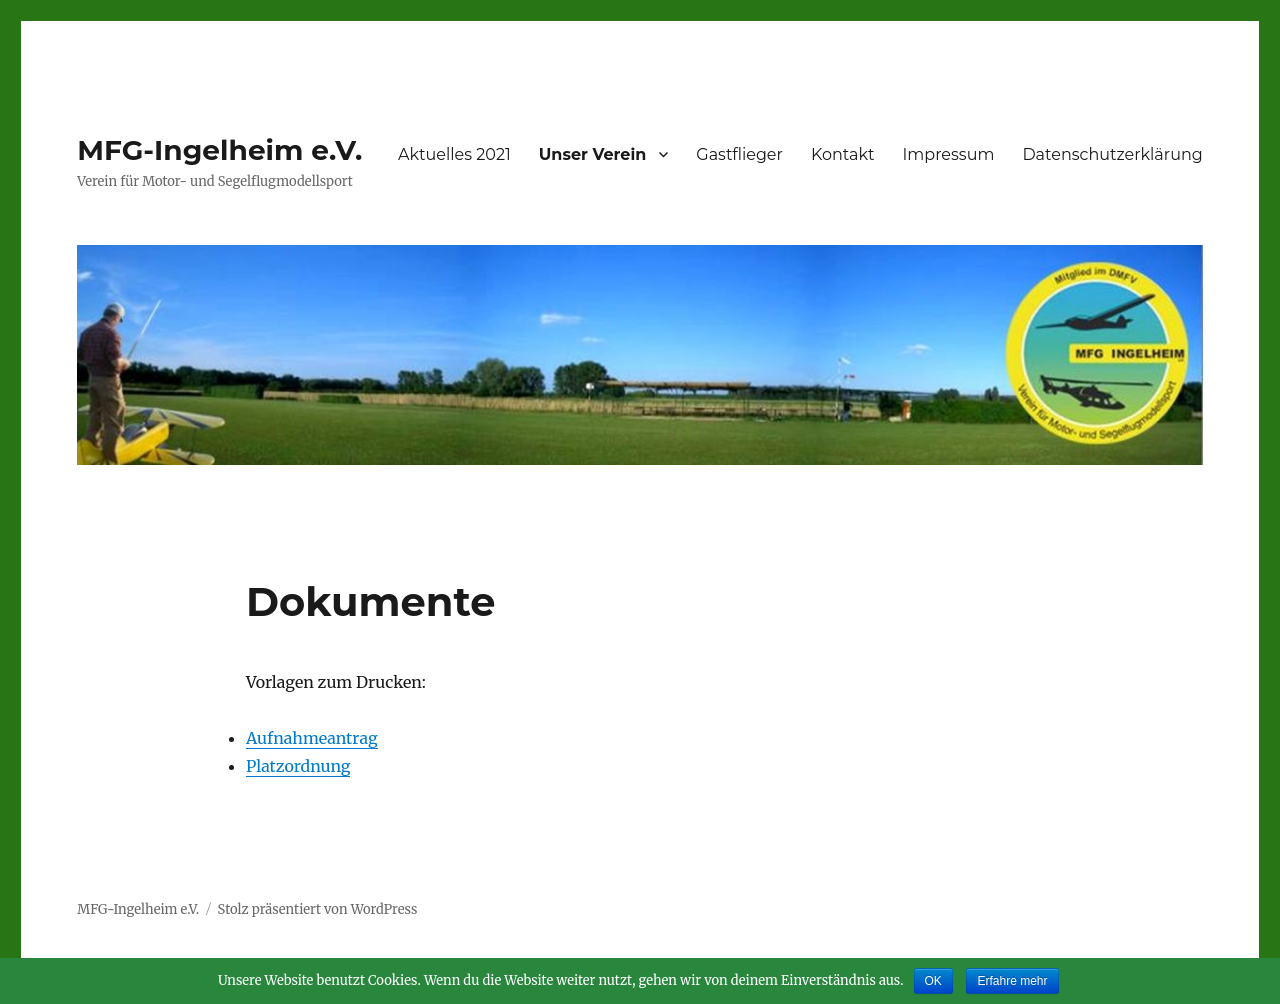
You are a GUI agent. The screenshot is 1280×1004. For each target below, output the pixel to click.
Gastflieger (739, 154)
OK (933, 981)
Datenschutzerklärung (1112, 154)
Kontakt (843, 154)
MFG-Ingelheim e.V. (219, 150)
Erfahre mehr (1012, 981)
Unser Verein (593, 154)
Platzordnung (298, 766)
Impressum (949, 154)
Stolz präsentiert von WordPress (318, 909)
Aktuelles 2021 (454, 154)
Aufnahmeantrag (312, 738)
